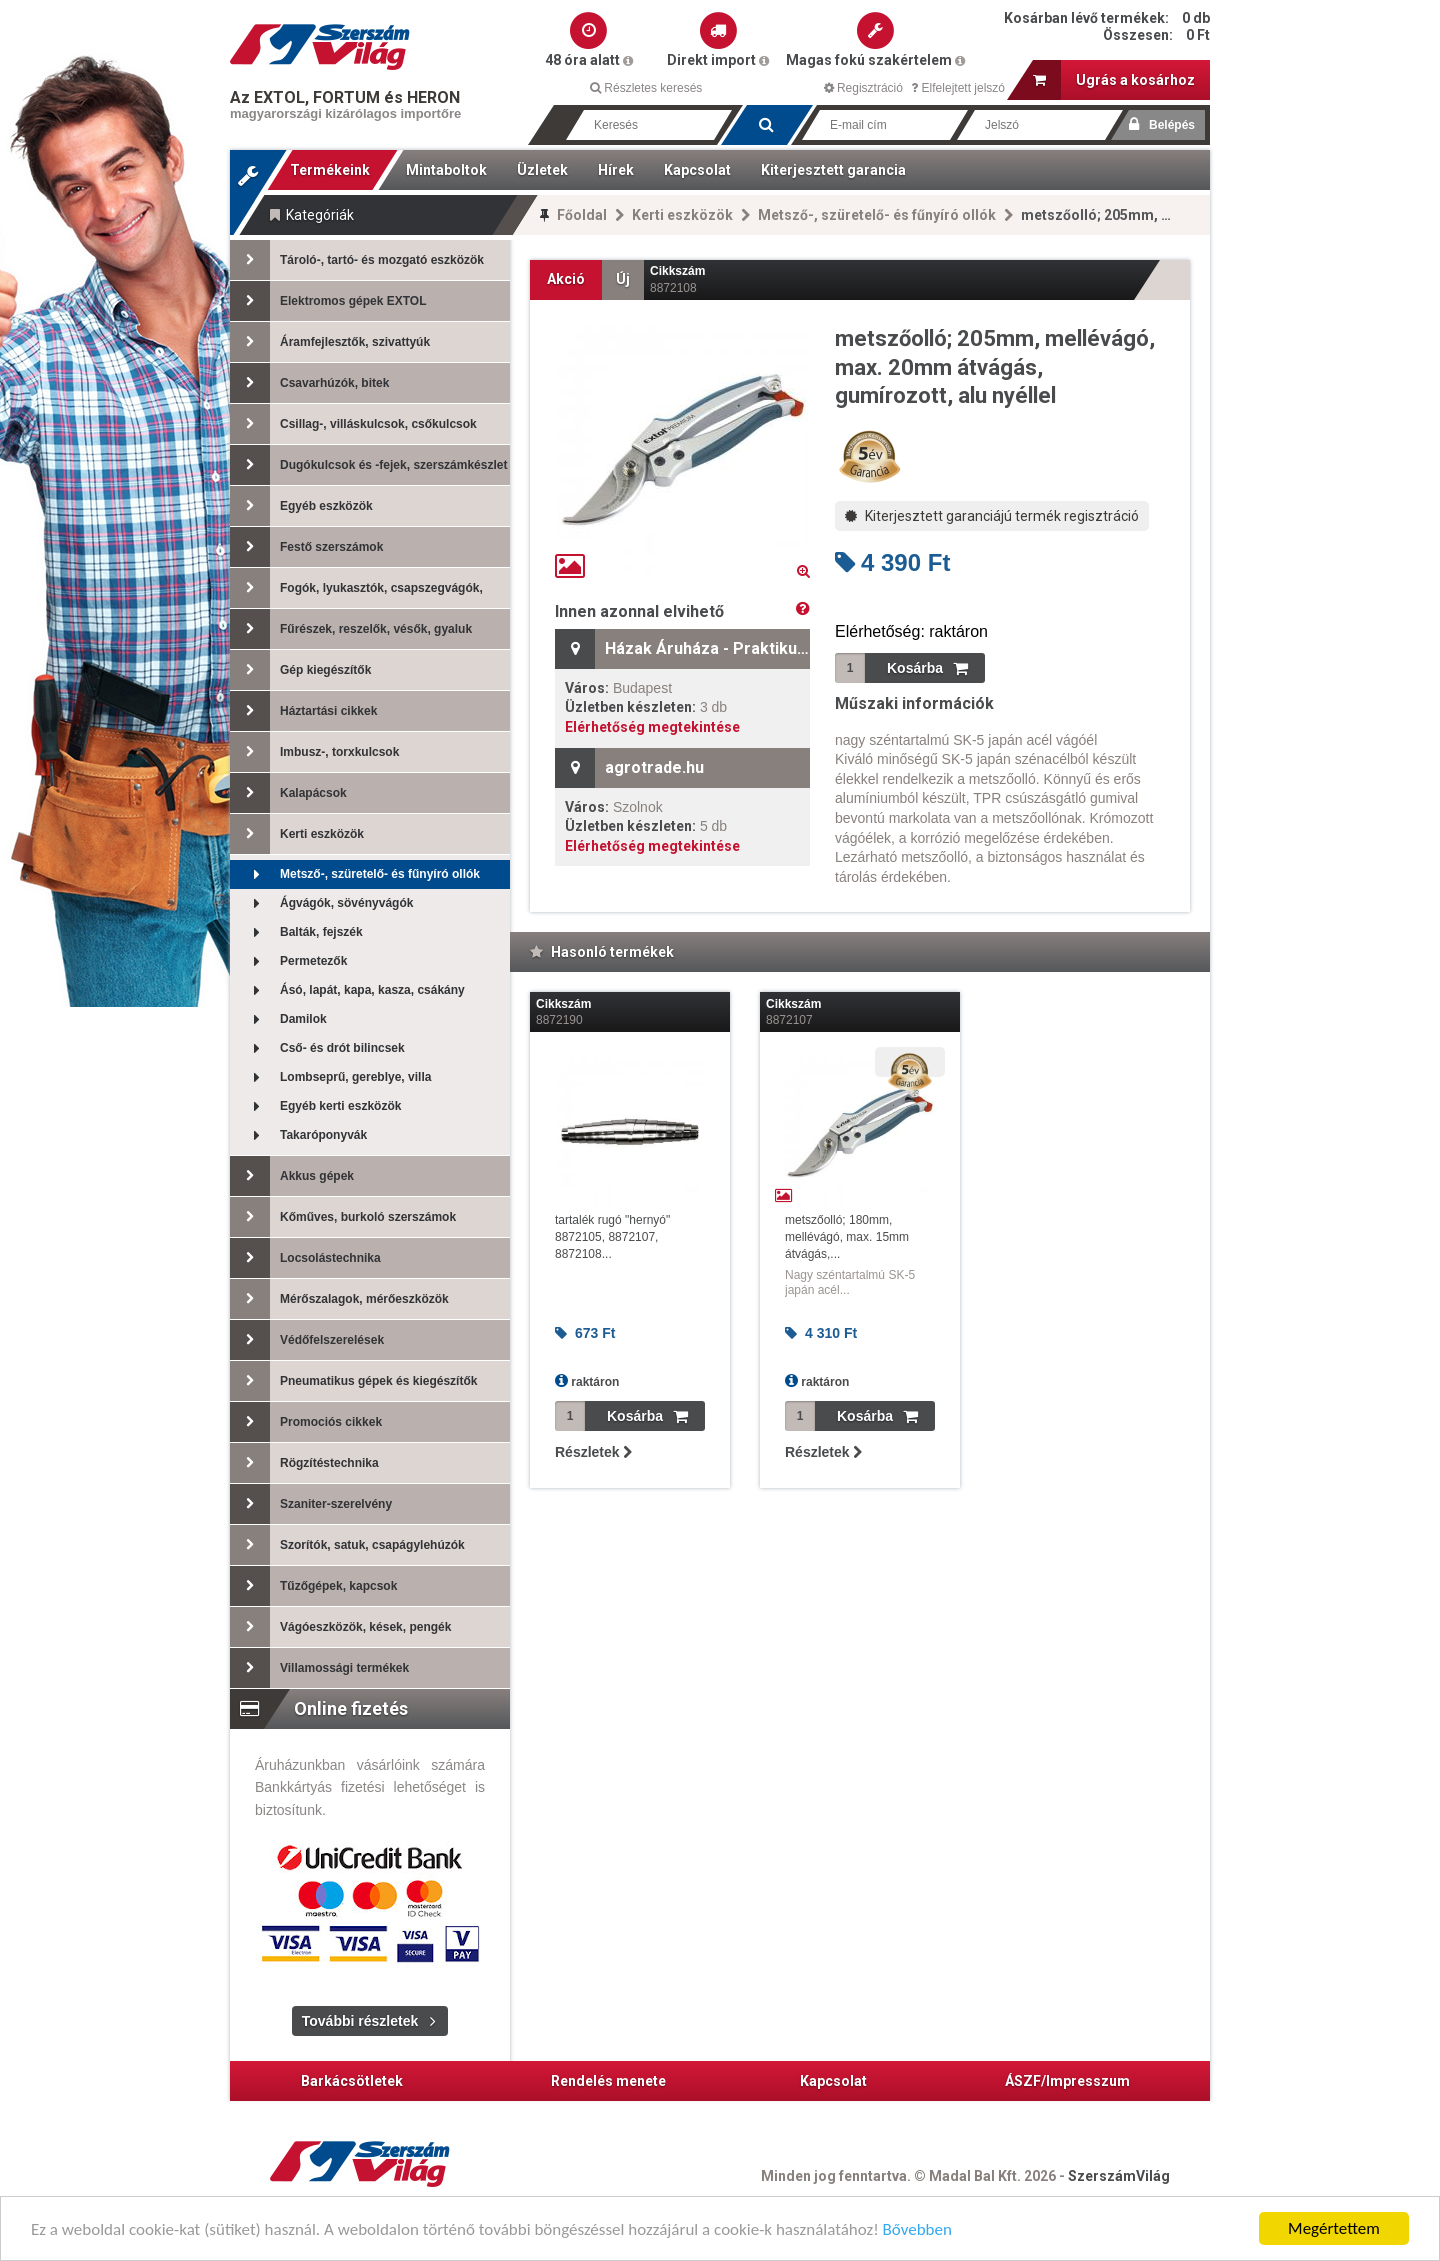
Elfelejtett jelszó (958, 88)
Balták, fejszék (296, 932)
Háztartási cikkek (303, 711)
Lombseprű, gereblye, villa (330, 1077)
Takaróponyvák (298, 1135)
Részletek (593, 1452)
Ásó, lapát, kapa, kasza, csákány (347, 990)
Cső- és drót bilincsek (317, 1048)
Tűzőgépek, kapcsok (313, 1586)
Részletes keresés (646, 88)
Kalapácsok (288, 793)
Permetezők (288, 961)
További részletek (360, 2021)
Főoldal (582, 215)
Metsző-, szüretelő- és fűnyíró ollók (877, 215)
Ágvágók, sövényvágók (321, 903)
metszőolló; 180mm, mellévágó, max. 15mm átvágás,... (847, 1237)
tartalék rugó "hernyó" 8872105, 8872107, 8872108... (612, 1237)
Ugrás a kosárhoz (1114, 80)
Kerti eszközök (682, 215)
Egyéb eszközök (301, 506)
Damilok (278, 1019)
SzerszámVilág (1119, 2176)
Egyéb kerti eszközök (315, 1106)
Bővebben (917, 2231)
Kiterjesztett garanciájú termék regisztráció (992, 516)
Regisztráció (863, 88)
